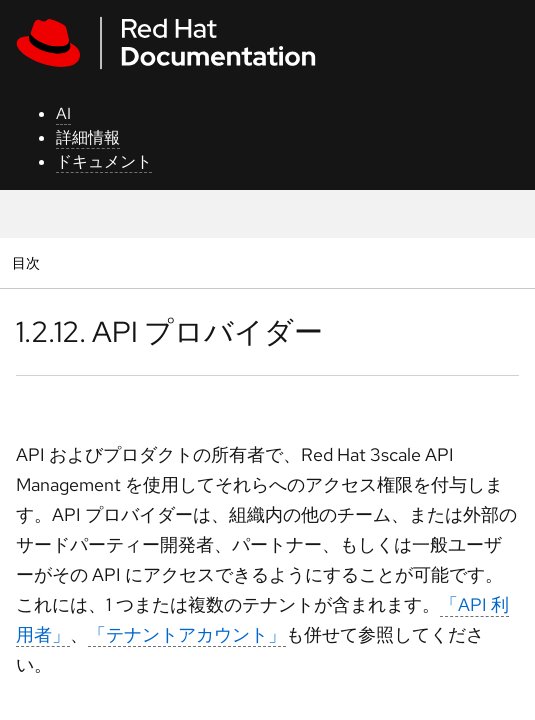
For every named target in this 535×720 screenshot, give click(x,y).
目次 (28, 262)
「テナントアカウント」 (187, 634)
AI (63, 113)
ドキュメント (104, 161)
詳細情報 (88, 137)
